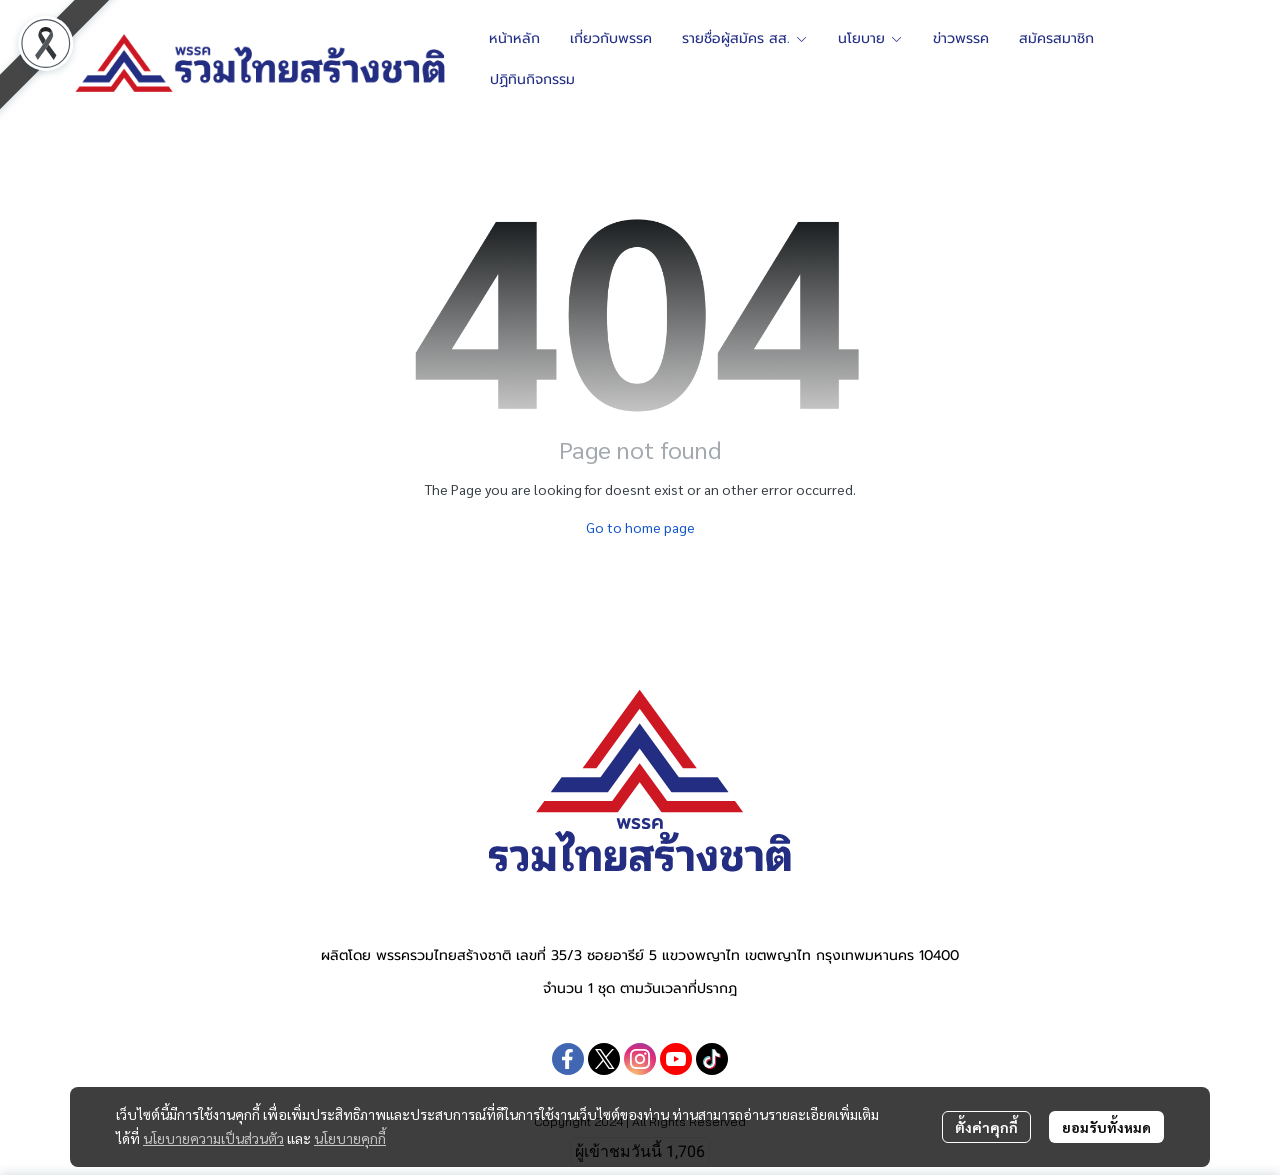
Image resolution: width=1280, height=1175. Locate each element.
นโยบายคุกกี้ (350, 1138)
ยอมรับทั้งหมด (1106, 1127)
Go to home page (640, 527)
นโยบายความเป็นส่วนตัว (213, 1138)
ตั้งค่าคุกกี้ (986, 1127)
